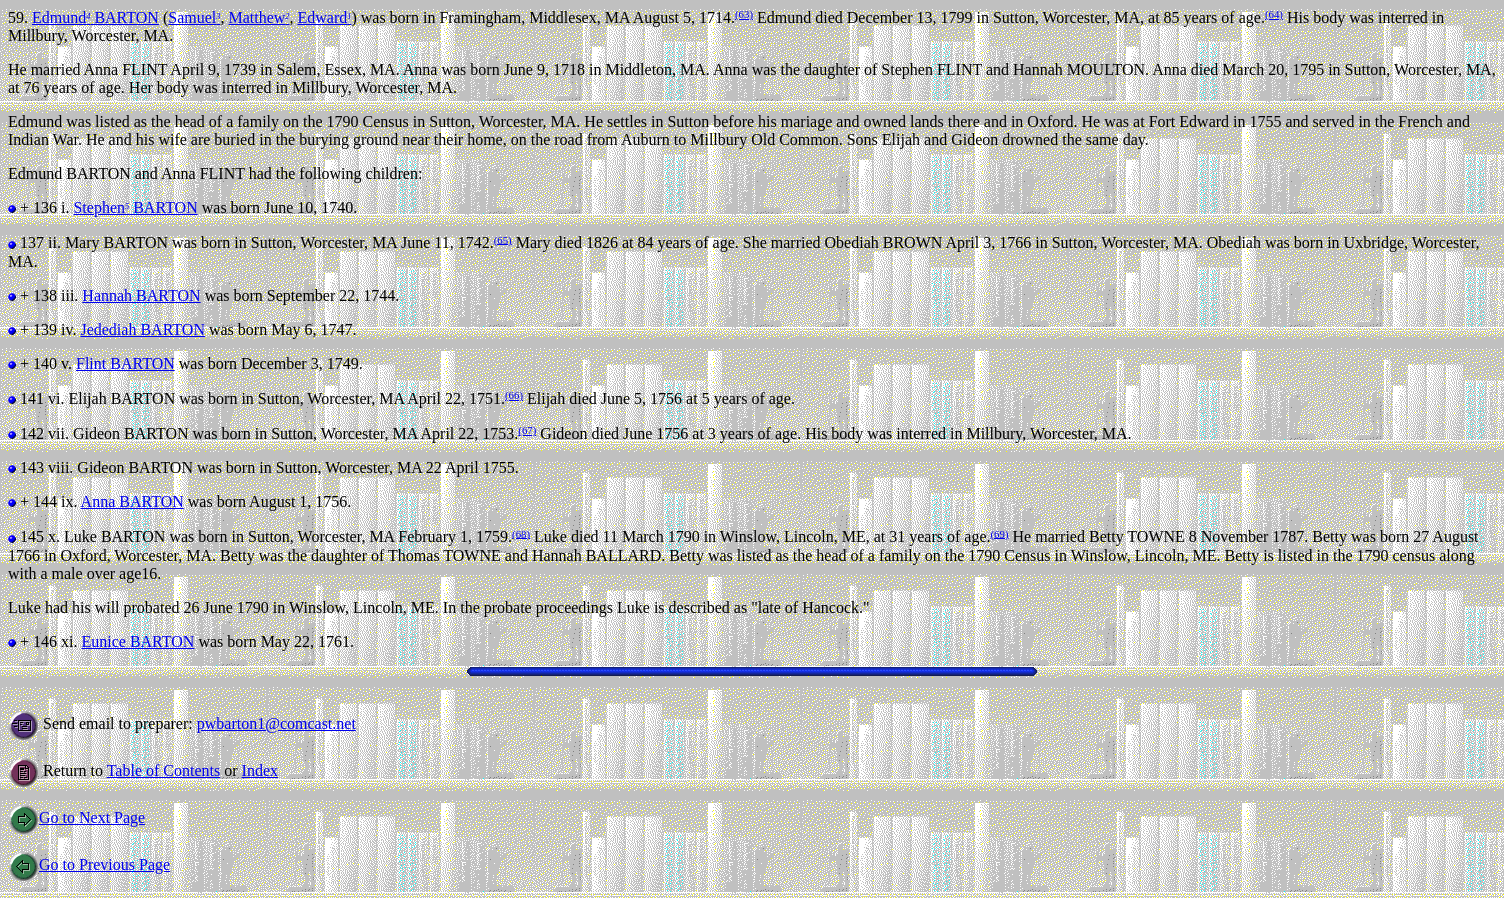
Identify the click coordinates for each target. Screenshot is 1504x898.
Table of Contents (164, 770)
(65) (503, 239)
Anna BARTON (132, 501)
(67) (527, 430)
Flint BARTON (125, 363)
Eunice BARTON (137, 641)
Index (260, 770)
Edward (324, 17)
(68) (521, 533)
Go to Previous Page (89, 864)
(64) (1274, 14)
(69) (1000, 533)
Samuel (194, 17)
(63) (744, 14)
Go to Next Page (76, 817)
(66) (514, 395)
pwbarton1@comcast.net (276, 723)
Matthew (258, 17)
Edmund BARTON (95, 17)
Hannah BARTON (141, 295)
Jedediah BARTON (142, 329)
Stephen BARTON (135, 207)
